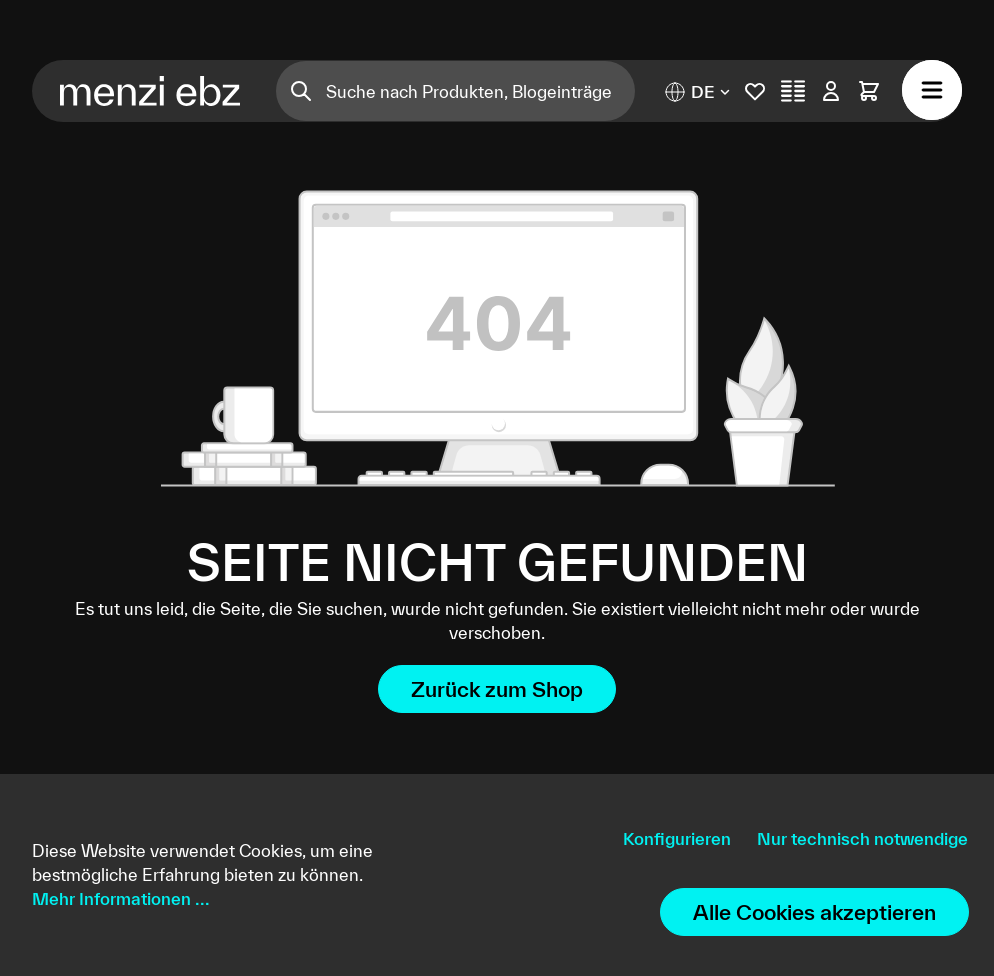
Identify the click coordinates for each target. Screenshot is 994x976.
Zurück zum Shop (497, 689)
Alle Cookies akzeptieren (814, 912)
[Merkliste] (755, 91)
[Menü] (932, 90)
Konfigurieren (677, 838)
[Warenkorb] (869, 91)
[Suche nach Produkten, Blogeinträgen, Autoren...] (481, 91)
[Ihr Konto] (831, 91)
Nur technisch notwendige (862, 838)
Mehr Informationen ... (121, 898)
